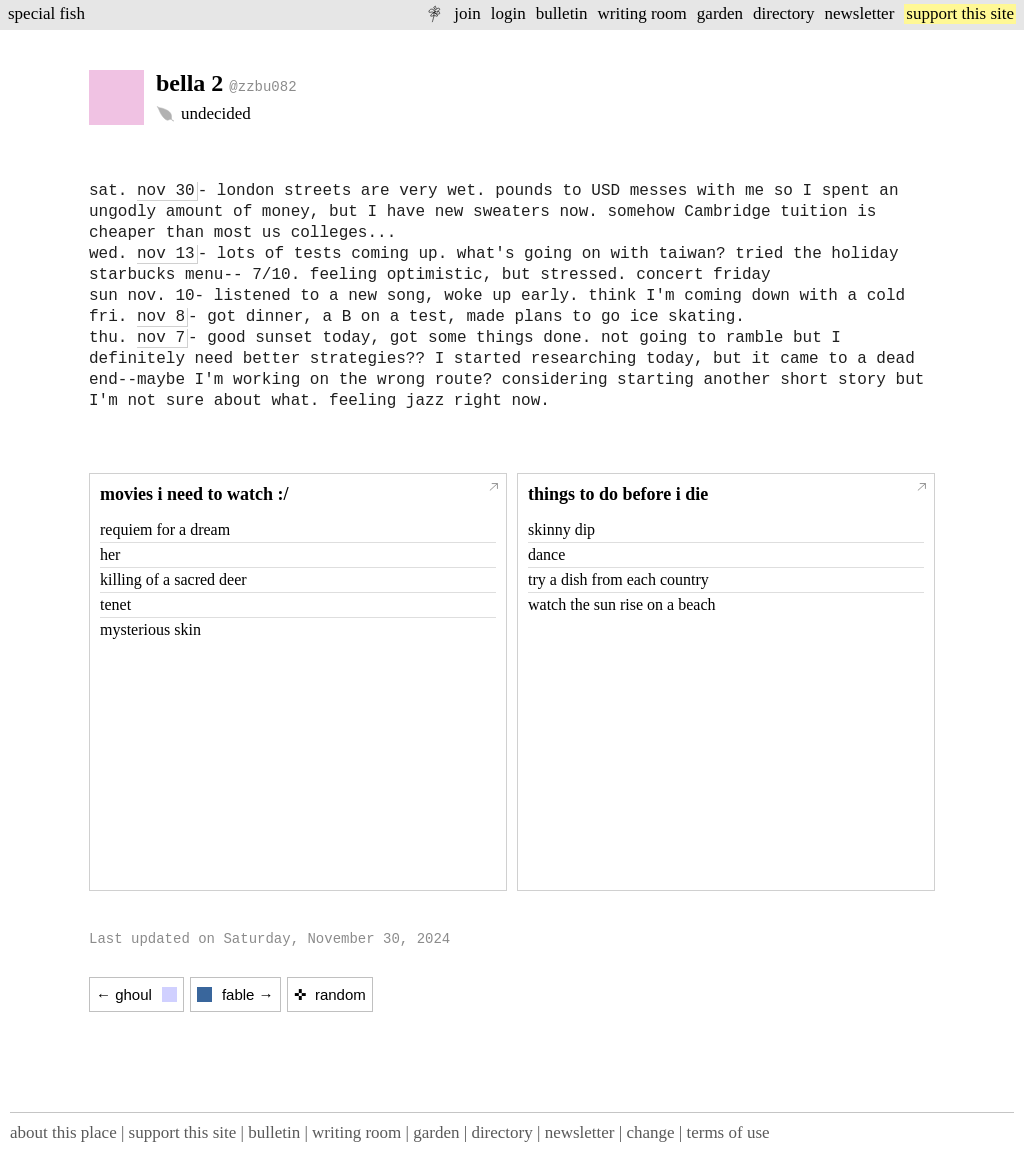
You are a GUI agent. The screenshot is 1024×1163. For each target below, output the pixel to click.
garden (720, 13)
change (650, 1132)
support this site (960, 13)
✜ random (330, 994)
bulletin (562, 13)
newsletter (859, 13)
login (508, 13)
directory (783, 13)
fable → (235, 994)
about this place (63, 1132)
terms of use (727, 1132)
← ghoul (136, 994)
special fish (46, 13)
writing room (642, 13)
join (467, 13)
